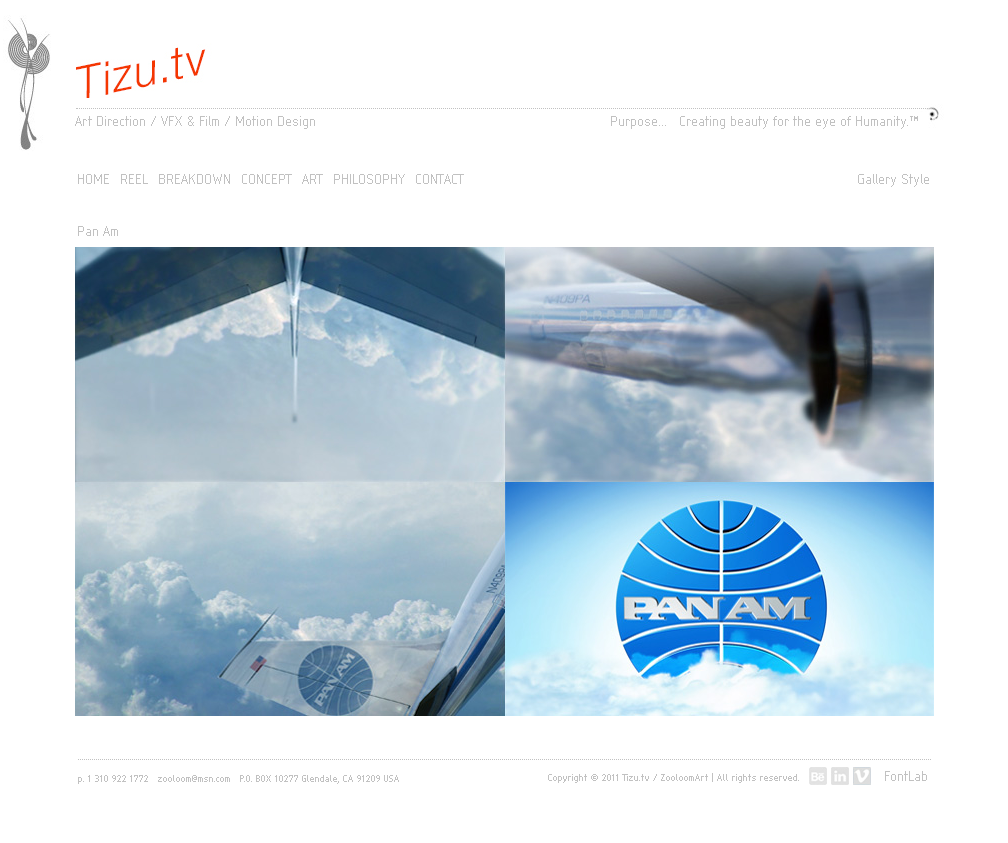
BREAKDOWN (195, 181)
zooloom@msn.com (194, 779)
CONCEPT (267, 181)
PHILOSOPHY (370, 181)
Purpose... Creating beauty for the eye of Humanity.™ (765, 123)
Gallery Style (894, 181)
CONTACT (440, 181)
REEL (135, 181)
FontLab (907, 778)
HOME (94, 181)
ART (313, 181)
